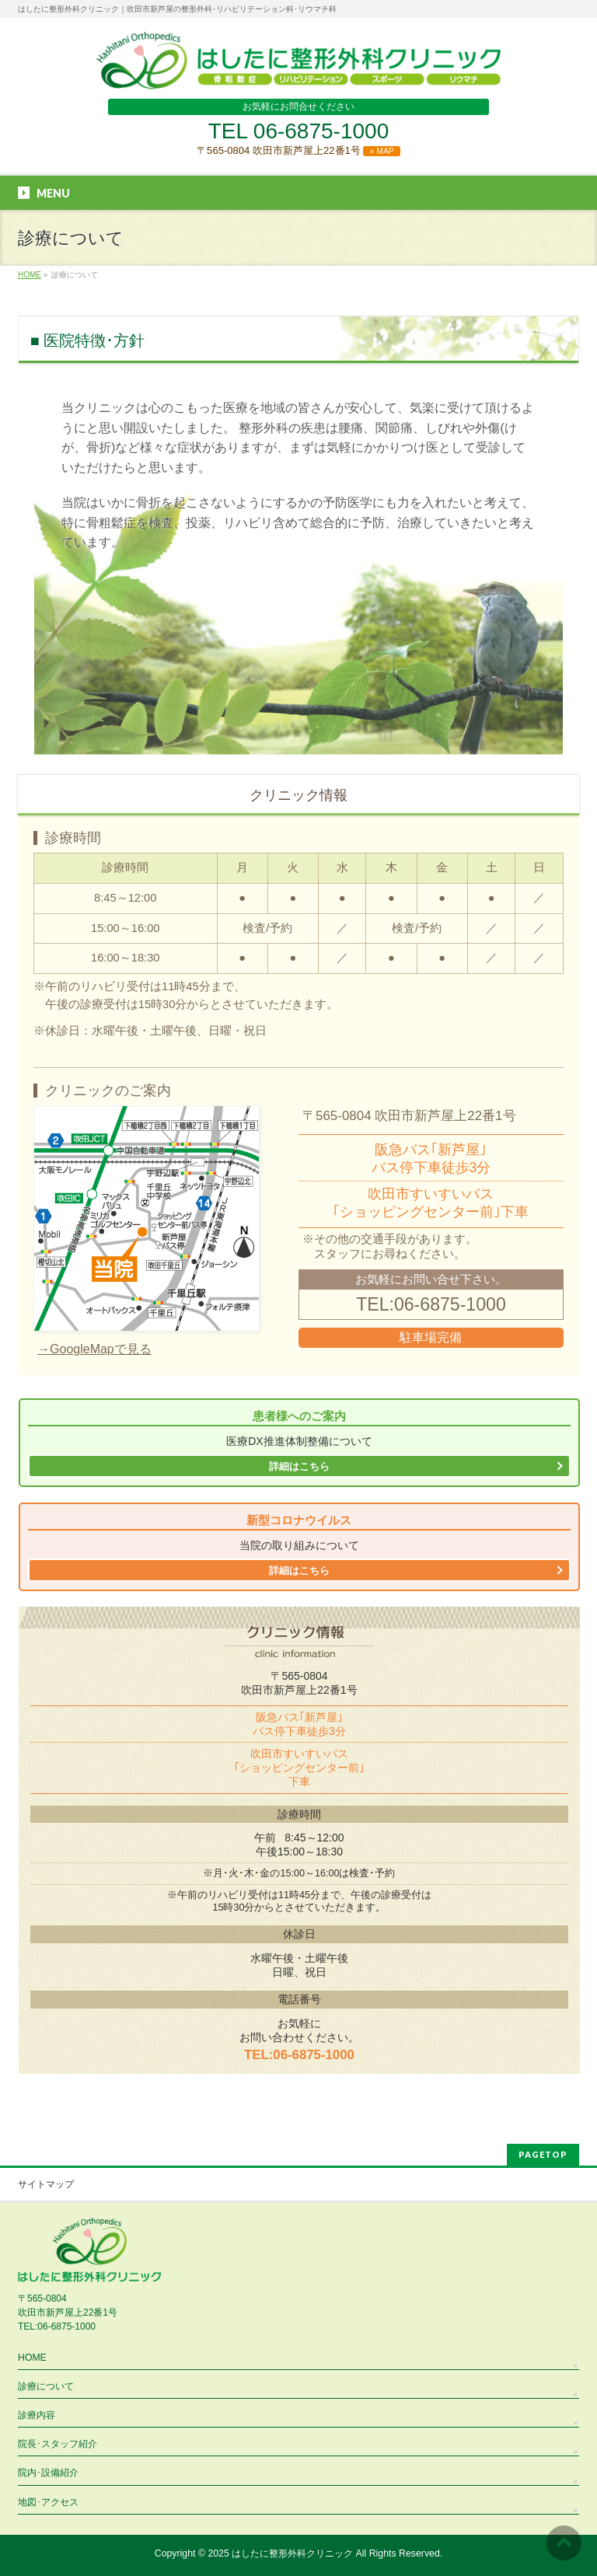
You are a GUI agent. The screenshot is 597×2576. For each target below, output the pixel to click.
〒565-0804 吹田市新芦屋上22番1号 (298, 150)
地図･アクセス (48, 2502)
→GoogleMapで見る (94, 1349)
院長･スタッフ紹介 (57, 2443)
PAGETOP (542, 2154)
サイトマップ (46, 2184)
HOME (32, 2357)
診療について (46, 2386)
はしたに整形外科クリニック (292, 2553)
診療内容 (36, 2415)
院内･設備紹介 (48, 2472)
